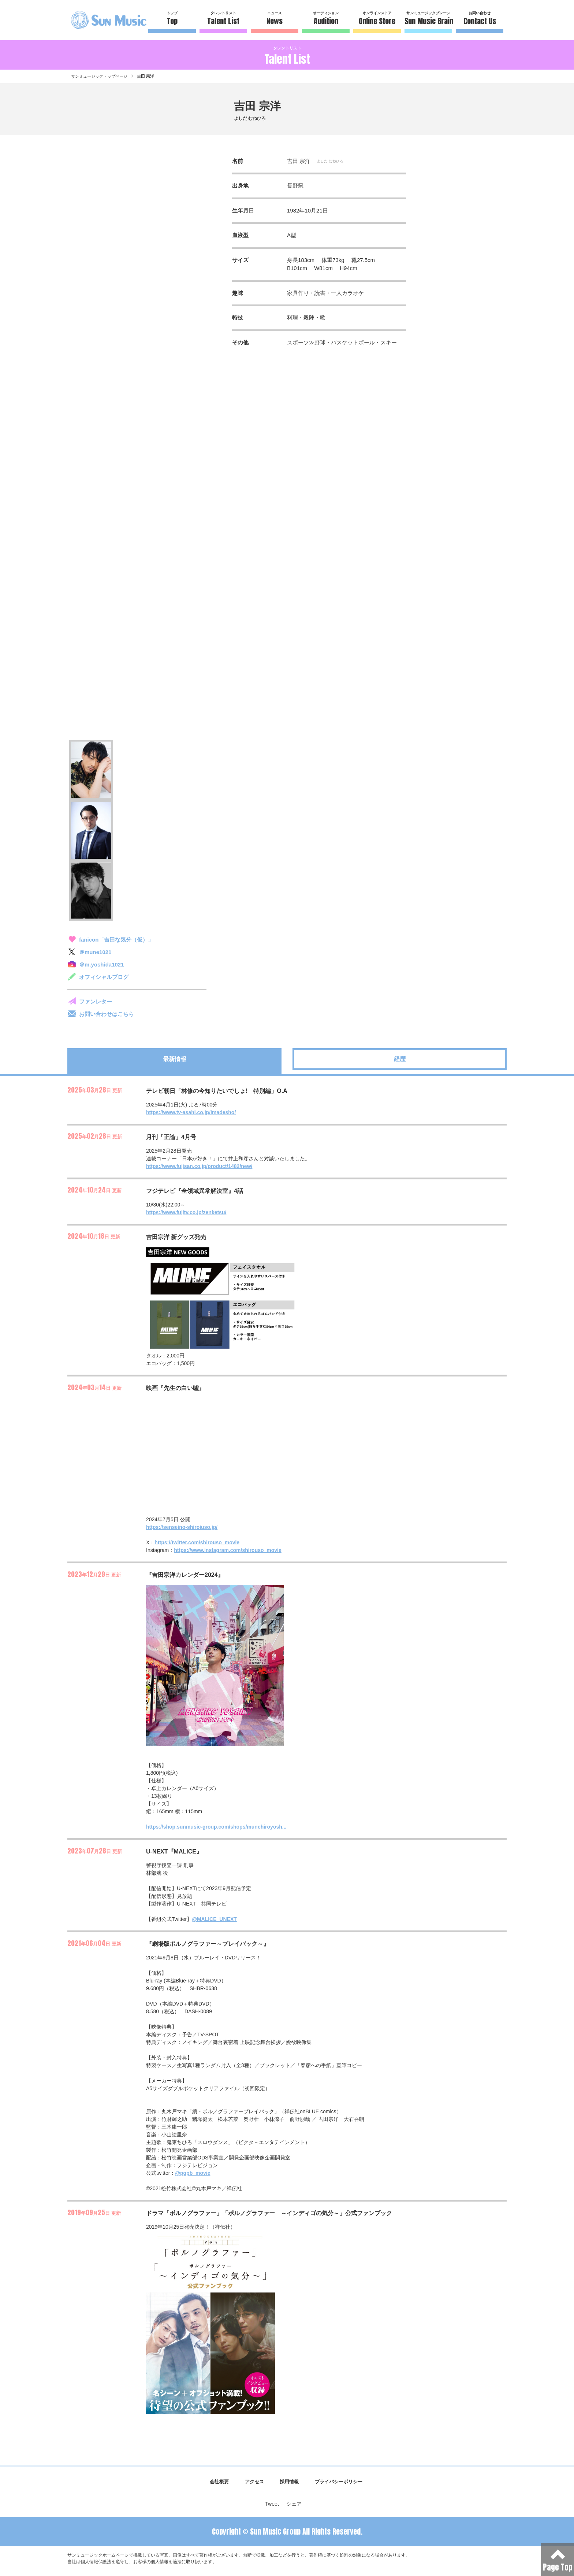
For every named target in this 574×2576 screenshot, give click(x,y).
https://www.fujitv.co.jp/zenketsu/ (186, 1212)
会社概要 (219, 2481)
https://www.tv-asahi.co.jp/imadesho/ (191, 1112)
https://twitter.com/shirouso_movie (196, 1542)
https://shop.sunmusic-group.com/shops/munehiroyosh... (216, 1827)
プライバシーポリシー (338, 2481)
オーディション (326, 19)
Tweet (272, 2504)
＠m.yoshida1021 (101, 964)
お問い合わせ (479, 19)
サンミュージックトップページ (99, 76)
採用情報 (289, 2481)
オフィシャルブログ (103, 977)
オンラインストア (377, 19)
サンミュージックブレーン (428, 19)
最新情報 (174, 1059)
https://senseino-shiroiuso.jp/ (181, 1527)
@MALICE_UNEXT (214, 1919)
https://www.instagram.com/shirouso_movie (228, 1550)
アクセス (254, 2481)
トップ (172, 19)
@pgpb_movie (192, 2173)
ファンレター (95, 1001)
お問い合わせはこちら (106, 1014)
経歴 (400, 1059)
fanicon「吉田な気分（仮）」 (116, 939)
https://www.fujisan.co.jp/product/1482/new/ (199, 1166)
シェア (294, 2504)
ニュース (274, 19)
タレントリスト (223, 19)
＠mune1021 (95, 952)
